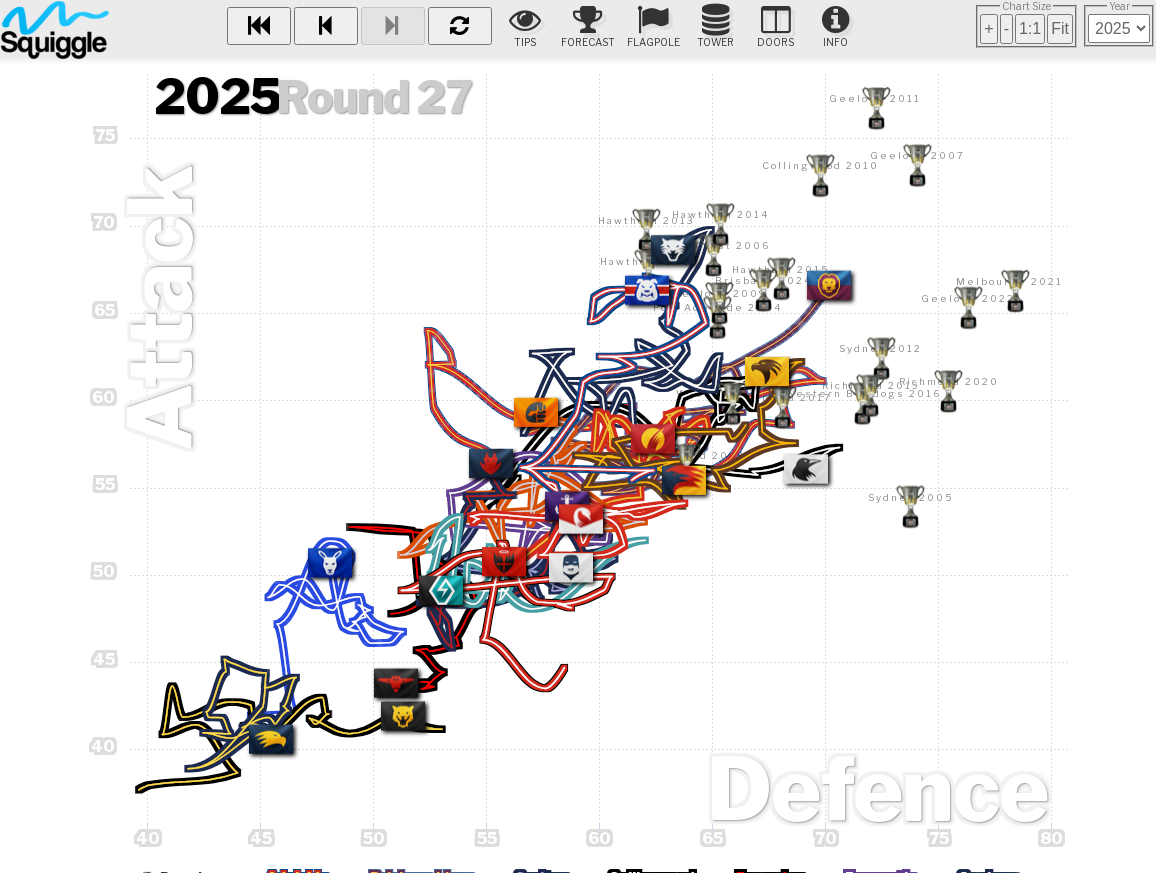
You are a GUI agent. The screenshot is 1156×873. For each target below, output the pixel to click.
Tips (525, 26)
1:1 (1030, 28)
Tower (715, 26)
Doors (775, 26)
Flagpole (653, 26)
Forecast (588, 26)
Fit (1060, 28)
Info (835, 26)
